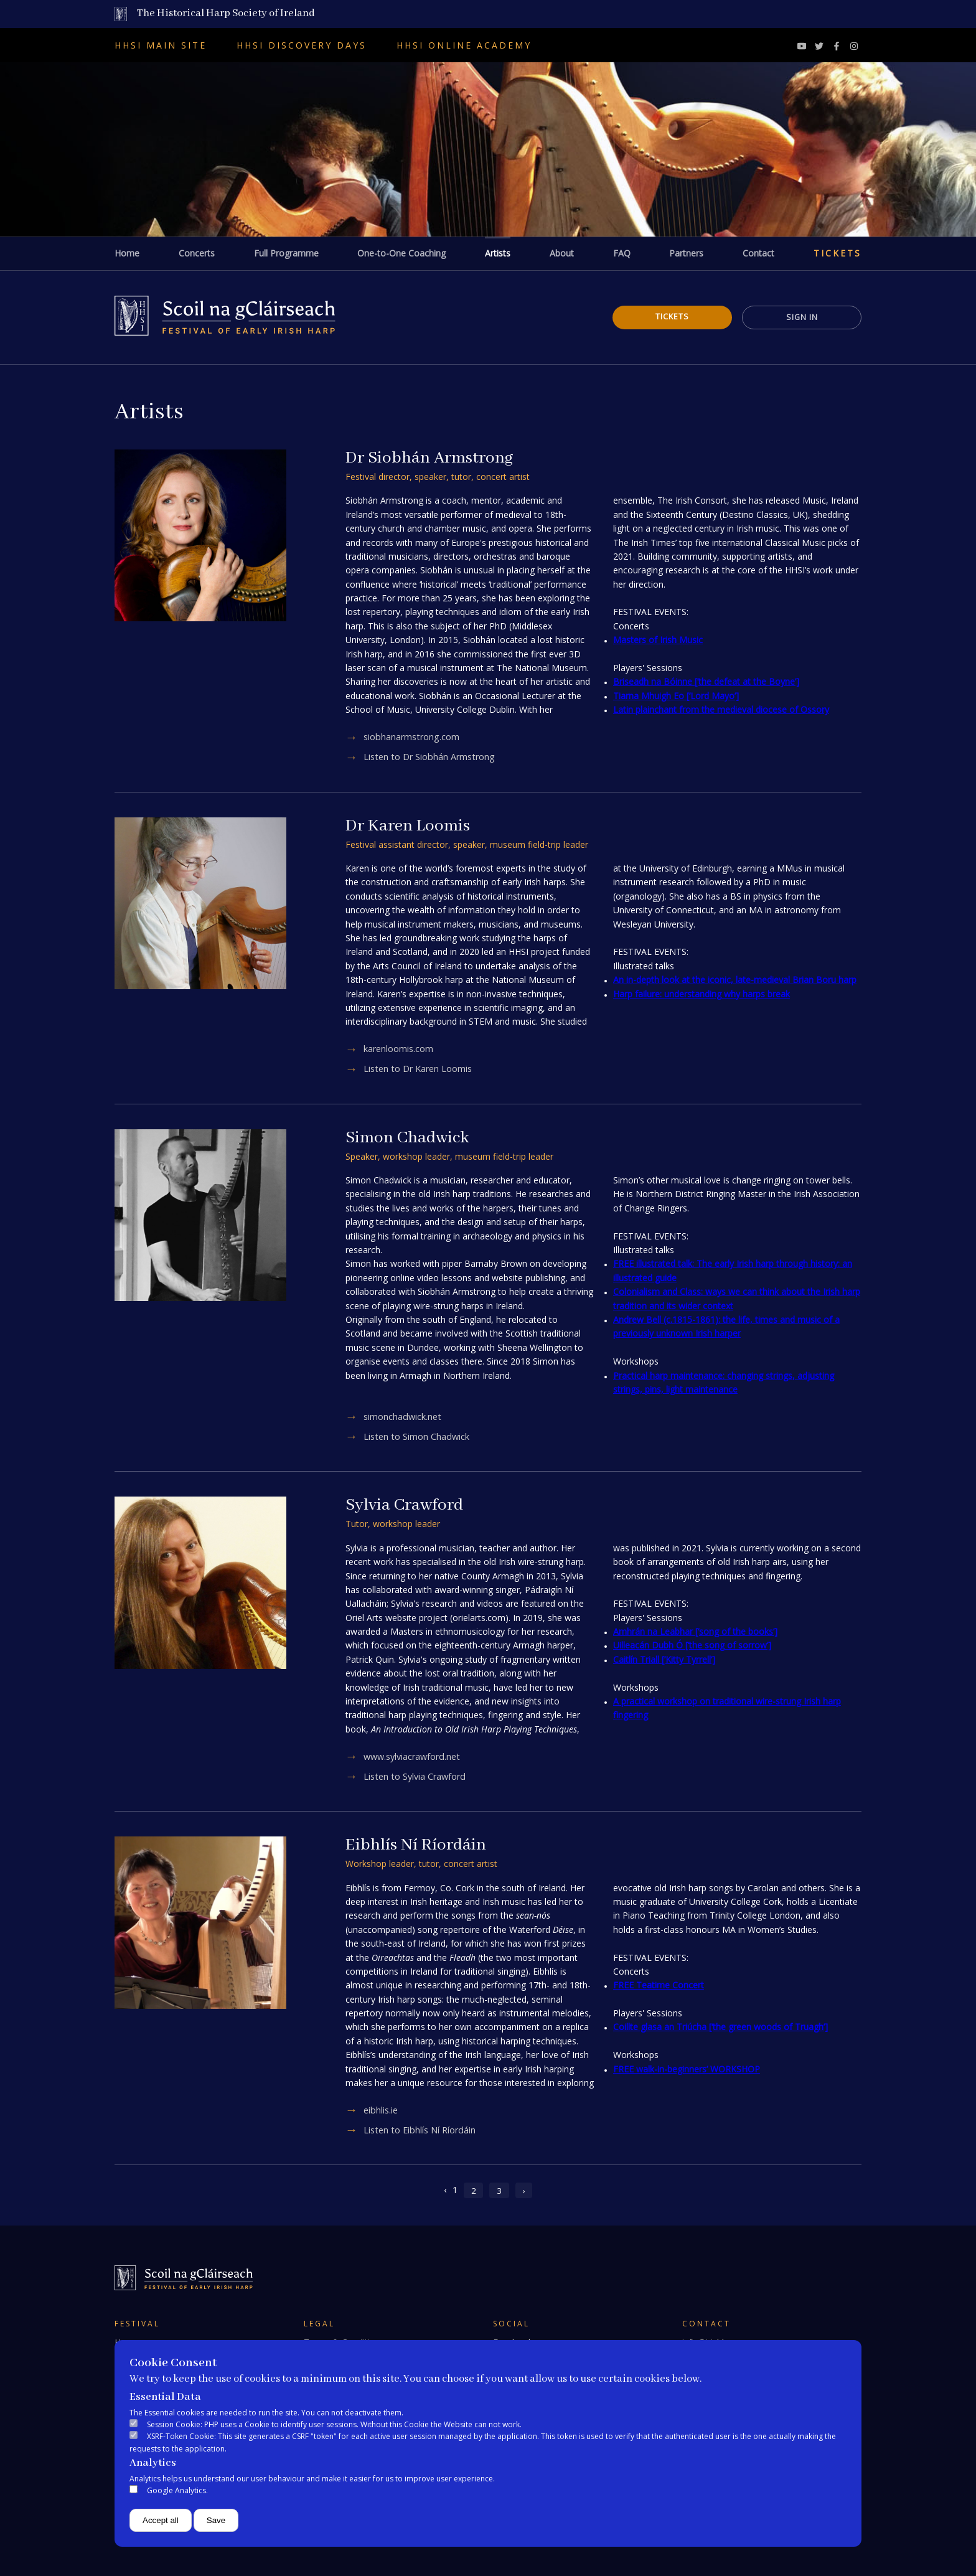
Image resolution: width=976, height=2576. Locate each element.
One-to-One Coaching (401, 253)
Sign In (799, 317)
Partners (686, 253)
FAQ (622, 253)
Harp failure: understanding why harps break (701, 994)
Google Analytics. (177, 2490)
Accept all (161, 2520)
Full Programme (286, 253)
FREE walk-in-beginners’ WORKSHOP (686, 2069)
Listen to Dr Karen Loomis (420, 1069)
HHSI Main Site (161, 45)
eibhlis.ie (382, 2110)
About (562, 253)
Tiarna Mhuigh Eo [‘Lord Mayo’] (676, 696)
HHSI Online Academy (464, 45)
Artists (497, 253)
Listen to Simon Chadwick (418, 1436)
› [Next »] (524, 2190)
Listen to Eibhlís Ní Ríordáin (422, 2129)
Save (216, 2520)
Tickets (837, 253)
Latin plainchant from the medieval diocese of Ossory (721, 709)
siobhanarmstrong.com (413, 737)
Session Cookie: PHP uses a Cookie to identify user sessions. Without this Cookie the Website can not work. (334, 2424)
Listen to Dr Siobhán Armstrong (431, 757)
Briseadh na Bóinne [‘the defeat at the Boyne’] (706, 681)
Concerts (197, 253)
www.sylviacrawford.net (415, 1756)
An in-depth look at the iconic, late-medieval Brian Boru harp (734, 979)
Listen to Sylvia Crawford (417, 1776)
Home (127, 253)
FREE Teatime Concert (658, 1985)
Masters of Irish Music (658, 640)
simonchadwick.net (404, 1416)
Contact (758, 253)
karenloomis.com (400, 1049)
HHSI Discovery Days (302, 45)
